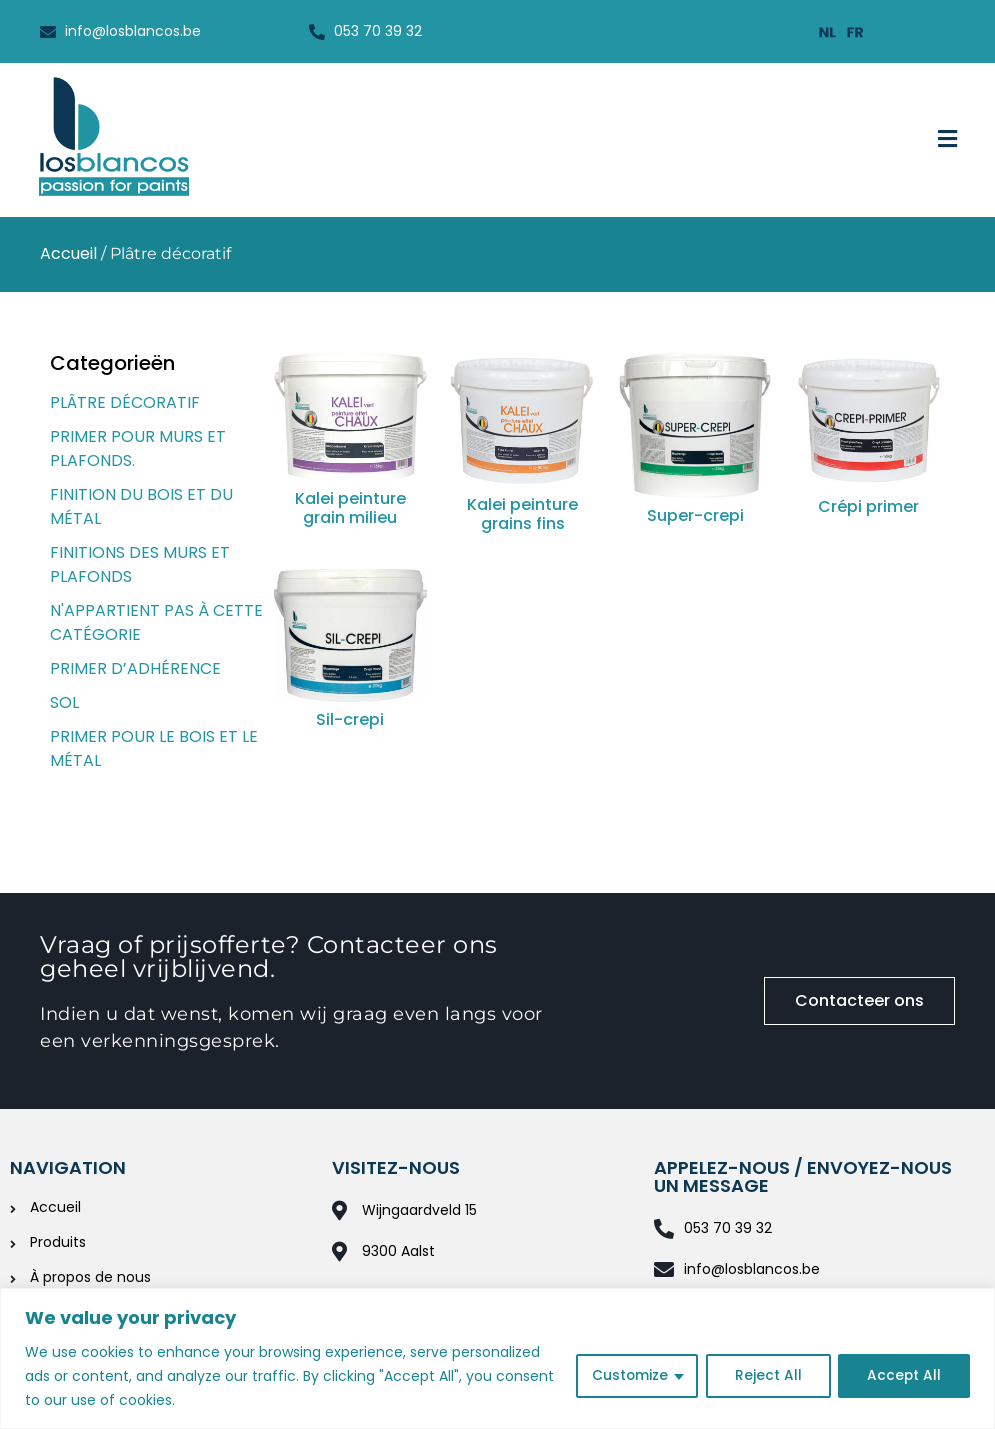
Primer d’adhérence (135, 668)
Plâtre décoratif (125, 402)
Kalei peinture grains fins (522, 514)
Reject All (766, 1376)
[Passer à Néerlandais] (828, 31)
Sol (64, 702)
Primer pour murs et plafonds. (138, 448)
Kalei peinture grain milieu (350, 508)
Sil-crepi (350, 719)
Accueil (68, 253)
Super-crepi (695, 515)
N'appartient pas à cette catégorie (156, 622)
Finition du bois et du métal (141, 506)
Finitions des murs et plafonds (140, 564)
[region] (497, 1358)
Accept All (903, 1376)
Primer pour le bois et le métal (154, 748)
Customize (627, 1376)
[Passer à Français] (856, 31)
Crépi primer (868, 506)
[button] (948, 140)
